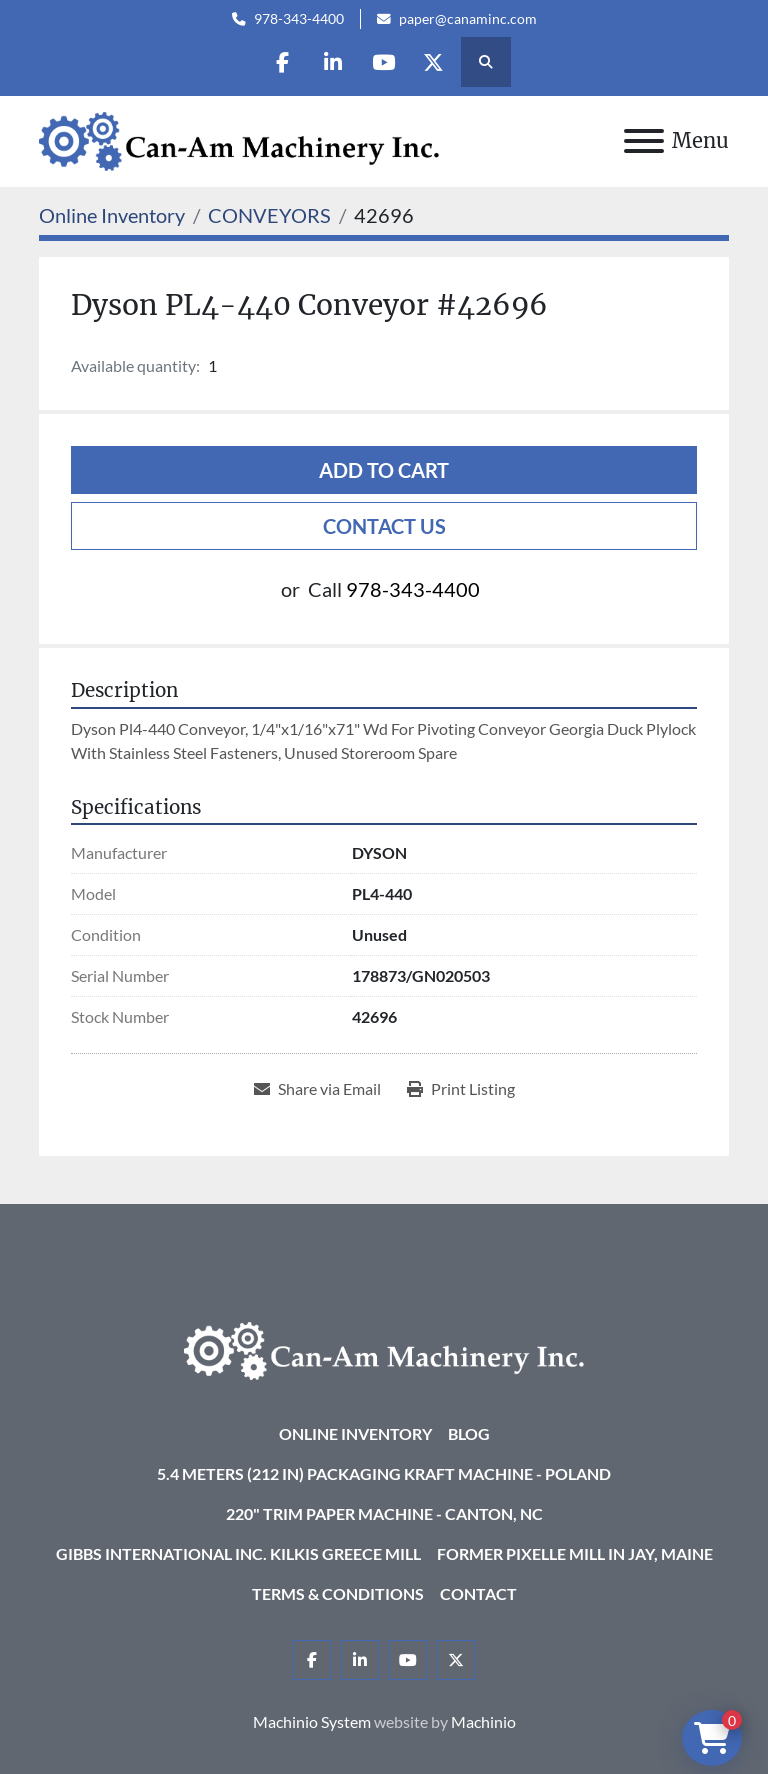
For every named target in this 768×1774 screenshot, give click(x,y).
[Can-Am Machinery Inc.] (384, 1348)
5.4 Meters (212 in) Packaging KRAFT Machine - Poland (384, 1473)
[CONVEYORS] (269, 215)
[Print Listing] (461, 1089)
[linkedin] (333, 62)
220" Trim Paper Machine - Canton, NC (384, 1513)
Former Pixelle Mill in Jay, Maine (575, 1553)
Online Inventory (355, 1433)
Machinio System (312, 1721)
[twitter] (435, 62)
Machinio (483, 1721)
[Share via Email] (317, 1089)
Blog (469, 1433)
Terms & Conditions (338, 1593)
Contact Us (384, 526)
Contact (478, 1593)
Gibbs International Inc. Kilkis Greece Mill (238, 1553)
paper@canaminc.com (468, 19)
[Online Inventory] (112, 215)
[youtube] (384, 62)
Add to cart (384, 470)
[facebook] (282, 62)
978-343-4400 (299, 19)
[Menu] (644, 141)
